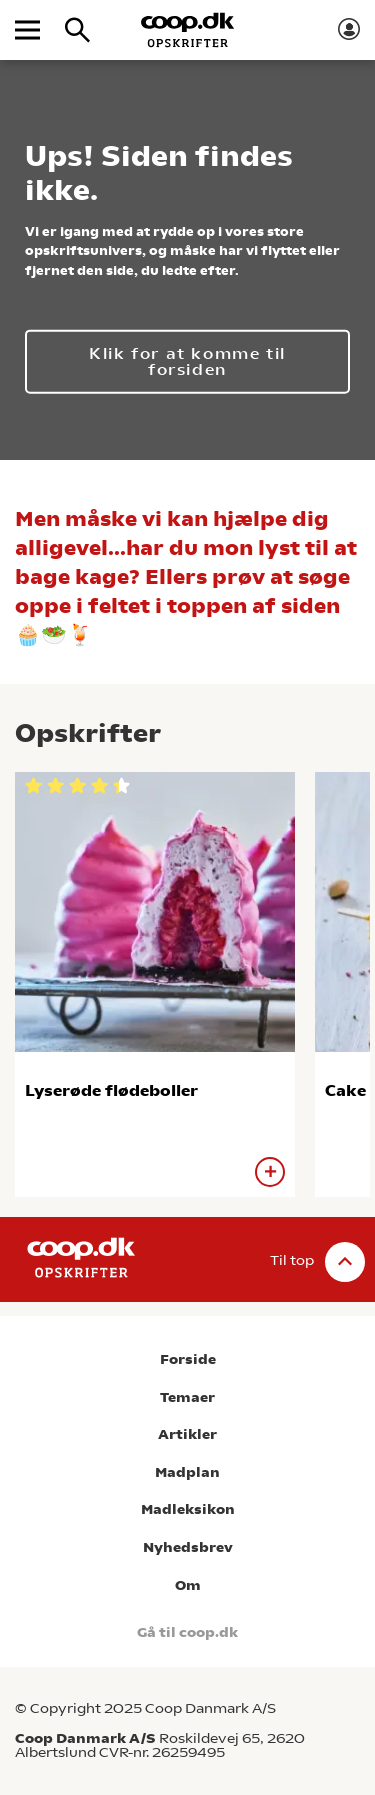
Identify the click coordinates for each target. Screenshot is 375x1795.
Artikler (187, 1434)
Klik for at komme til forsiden (187, 360)
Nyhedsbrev (188, 1547)
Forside (188, 1359)
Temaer (187, 1397)
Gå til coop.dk (187, 1632)
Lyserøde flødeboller (111, 1090)
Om (188, 1585)
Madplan (187, 1472)
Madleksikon (188, 1509)
